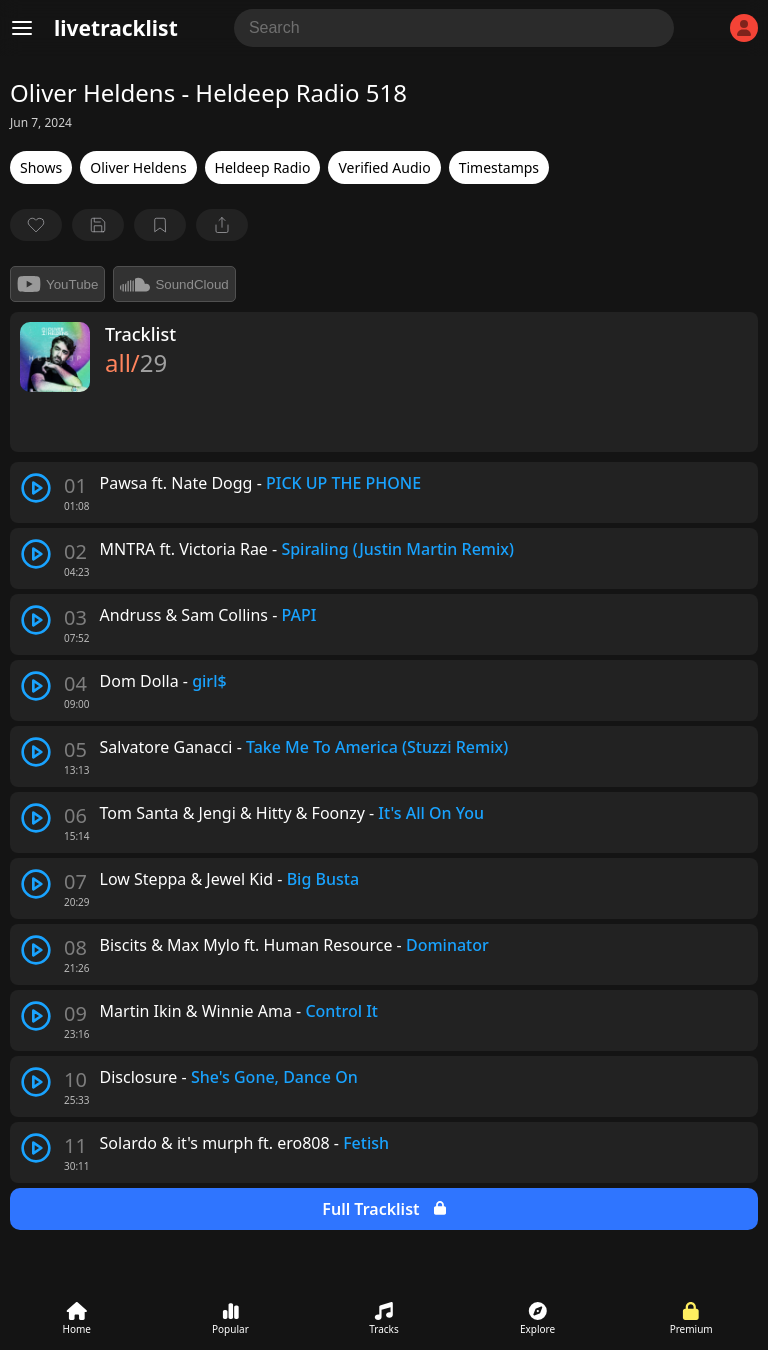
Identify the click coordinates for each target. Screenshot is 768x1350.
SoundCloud (174, 284)
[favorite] (36, 225)
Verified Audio (384, 167)
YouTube (57, 284)
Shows (41, 167)
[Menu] (22, 28)
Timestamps (499, 167)
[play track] (36, 488)
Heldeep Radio (263, 167)
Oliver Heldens (138, 167)
